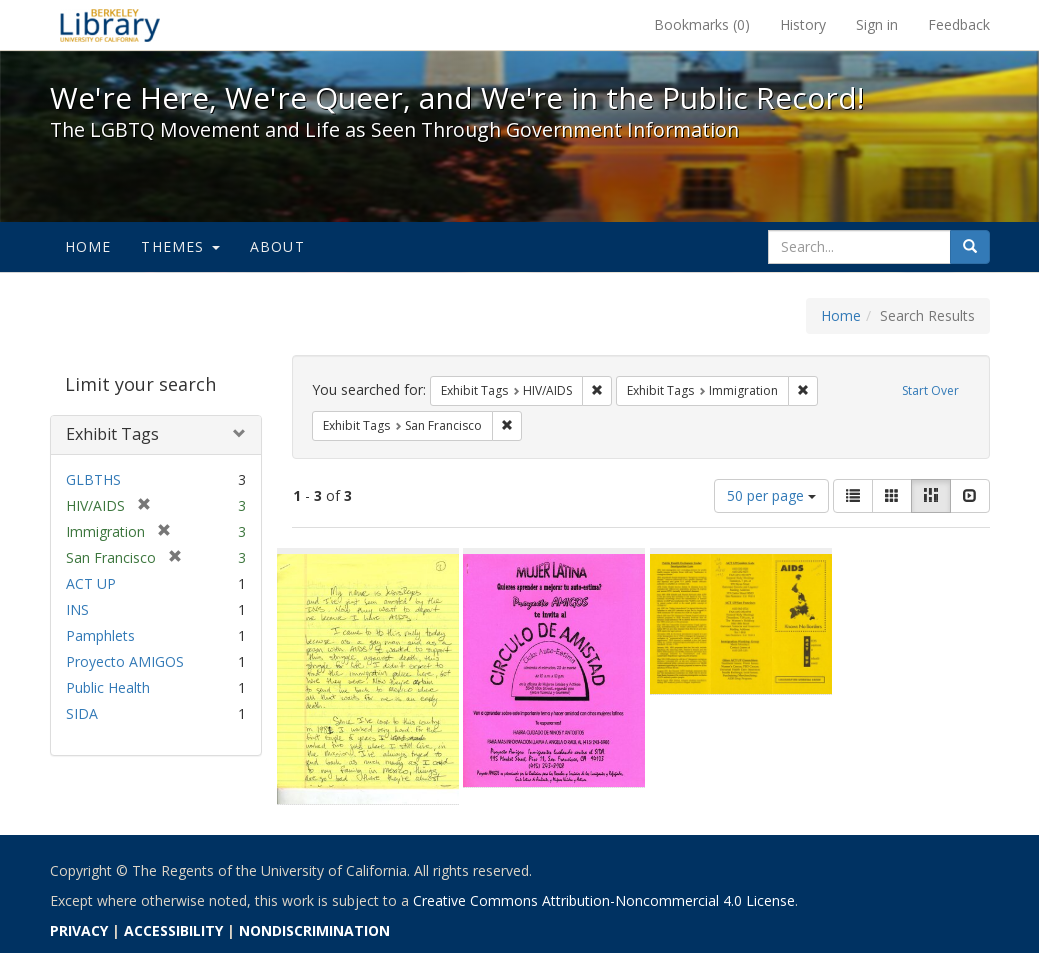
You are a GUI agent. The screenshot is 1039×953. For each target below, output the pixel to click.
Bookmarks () (702, 24)
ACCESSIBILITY (173, 930)
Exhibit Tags (112, 434)
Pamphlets (100, 635)
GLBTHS (93, 479)
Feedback (959, 24)
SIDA (82, 713)
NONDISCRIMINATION (314, 930)
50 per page (771, 495)
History (803, 24)
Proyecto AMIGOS (125, 661)
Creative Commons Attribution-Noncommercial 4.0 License (604, 900)
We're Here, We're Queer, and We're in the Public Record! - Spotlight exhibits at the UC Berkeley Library (110, 25)
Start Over (930, 390)
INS (77, 609)
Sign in (877, 24)
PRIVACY (79, 930)
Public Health (108, 687)
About (277, 246)
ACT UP (91, 583)
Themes (180, 246)
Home (88, 246)
